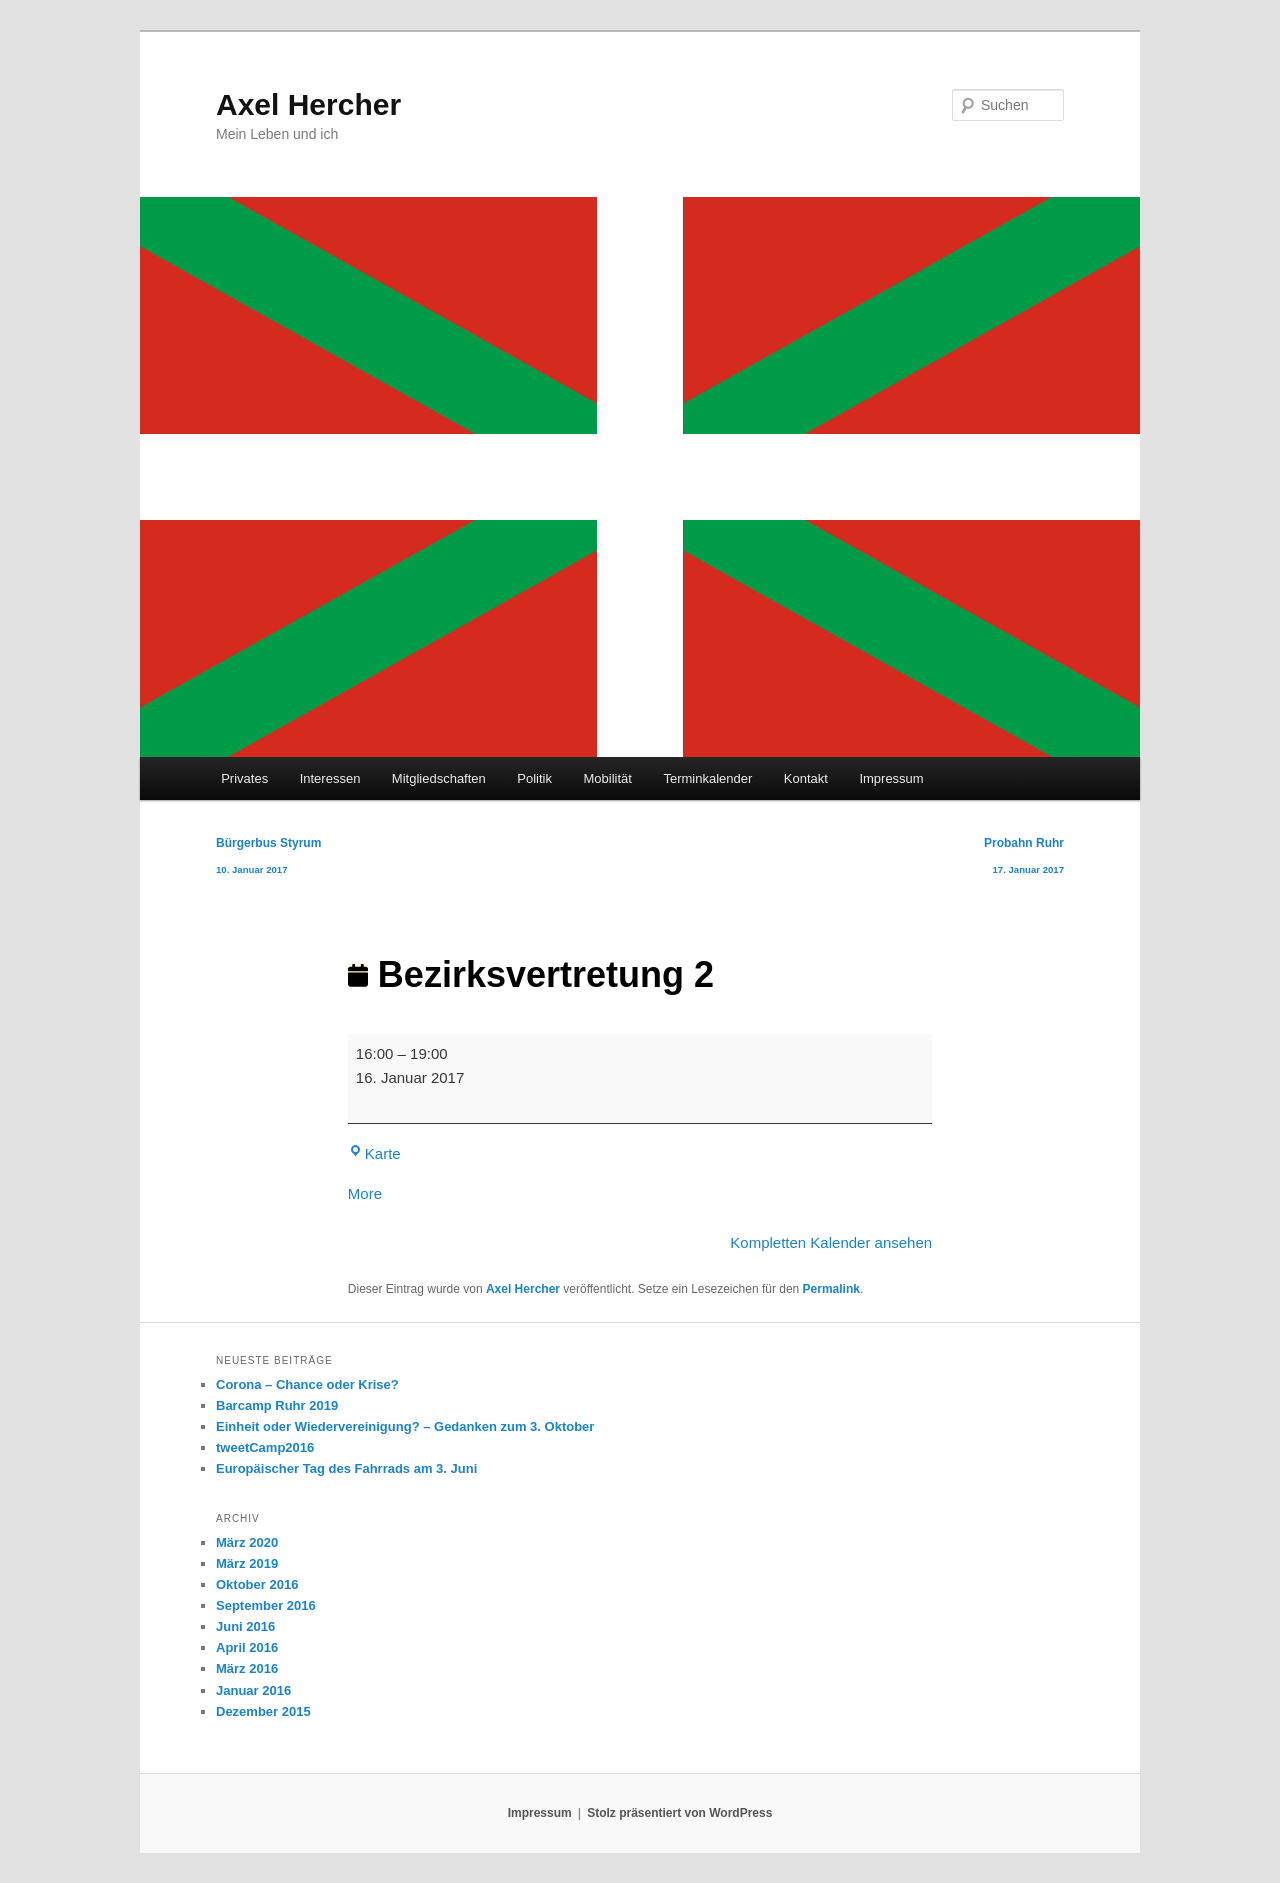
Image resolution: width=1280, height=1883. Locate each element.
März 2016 (247, 1668)
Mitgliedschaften (439, 778)
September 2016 (266, 1605)
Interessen (330, 778)
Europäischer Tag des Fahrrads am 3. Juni (346, 1468)
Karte (374, 1153)
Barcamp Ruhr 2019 (277, 1405)
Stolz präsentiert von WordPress (679, 1813)
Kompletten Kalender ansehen (831, 1242)
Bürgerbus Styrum (268, 859)
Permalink (831, 1289)
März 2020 (247, 1542)
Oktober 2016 (257, 1584)
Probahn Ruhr (1024, 859)
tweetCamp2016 (265, 1447)
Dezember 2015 (263, 1711)
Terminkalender (707, 778)
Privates (244, 778)
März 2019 (247, 1563)
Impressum (891, 778)
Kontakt (806, 778)
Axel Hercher (308, 104)
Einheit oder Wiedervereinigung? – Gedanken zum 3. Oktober (405, 1426)
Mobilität (608, 778)
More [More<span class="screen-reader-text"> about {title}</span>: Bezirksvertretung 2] (365, 1193)
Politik (534, 778)
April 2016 (247, 1647)
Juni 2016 (245, 1626)
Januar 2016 (253, 1690)
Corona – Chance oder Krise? (307, 1384)
